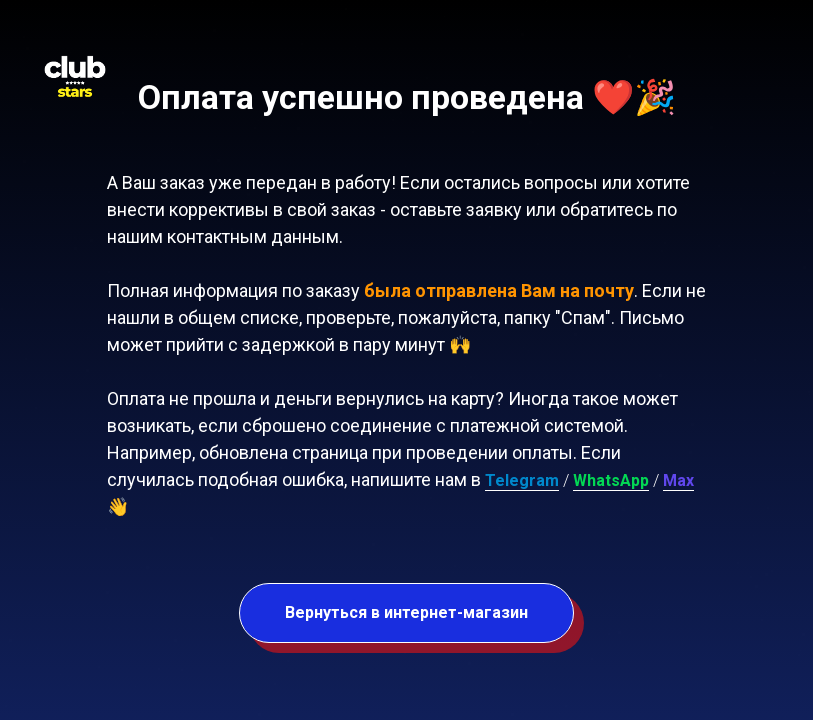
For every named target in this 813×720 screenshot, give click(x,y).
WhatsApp (611, 480)
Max (678, 480)
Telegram (522, 480)
